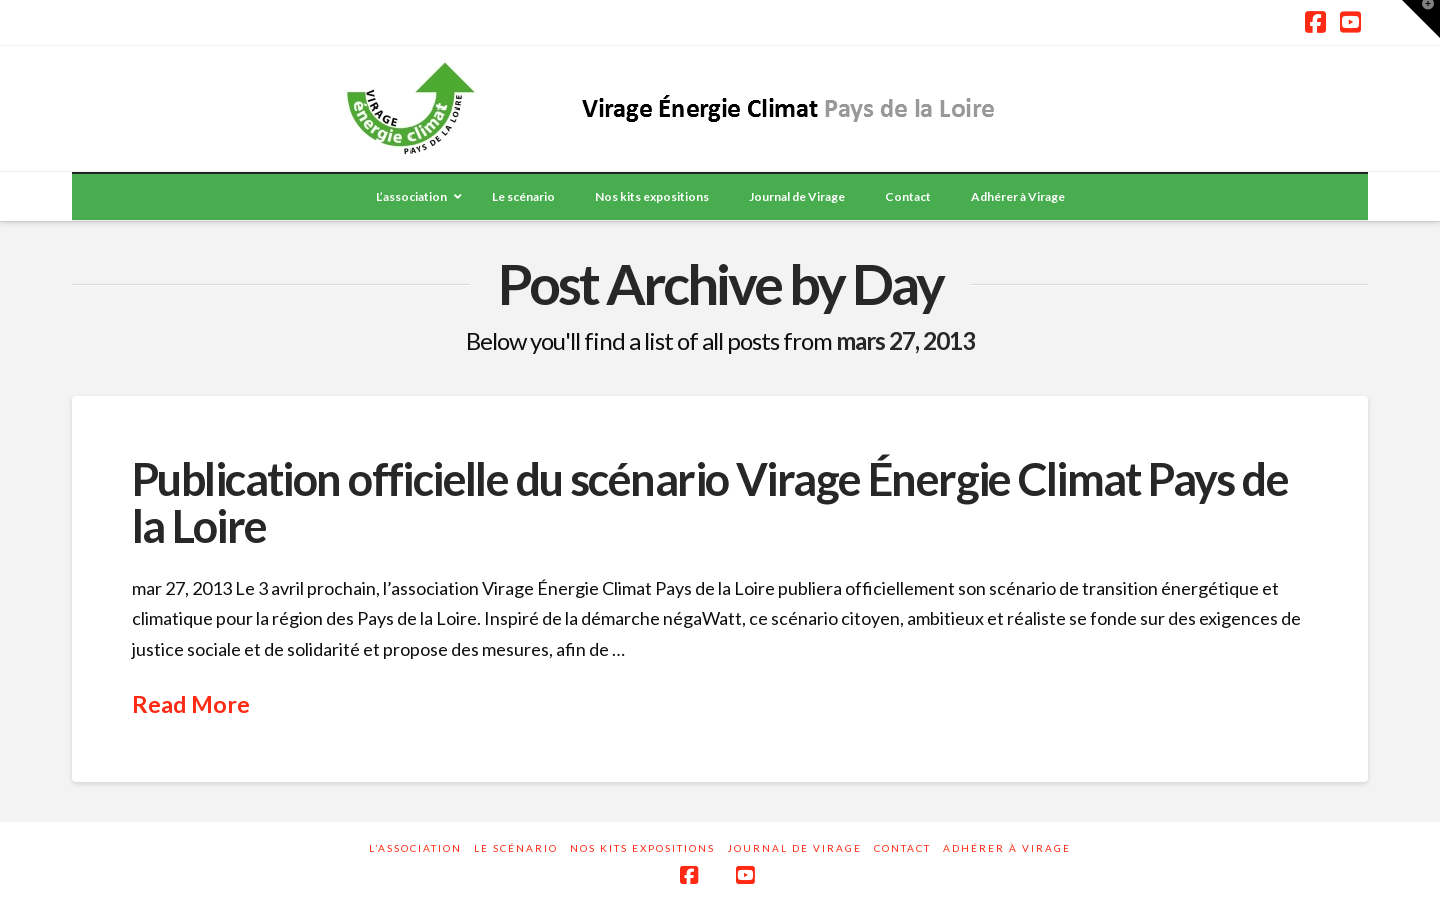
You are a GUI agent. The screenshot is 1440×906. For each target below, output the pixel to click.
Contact (902, 848)
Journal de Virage (794, 848)
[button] (1421, 19)
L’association (415, 848)
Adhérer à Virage (1007, 848)
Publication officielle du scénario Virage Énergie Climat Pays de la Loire (710, 502)
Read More (191, 704)
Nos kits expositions (642, 848)
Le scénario (516, 848)
